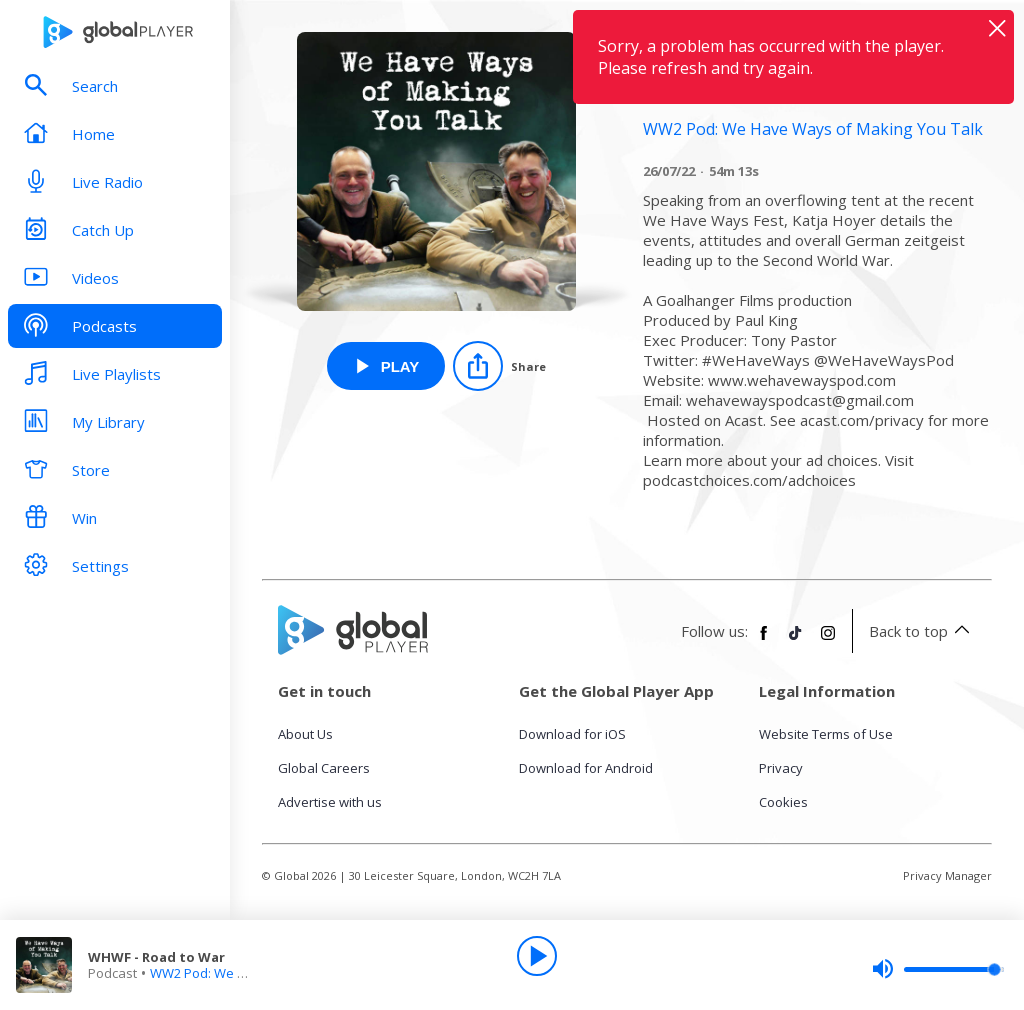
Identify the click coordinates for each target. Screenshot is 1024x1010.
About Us (305, 734)
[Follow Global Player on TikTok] (796, 641)
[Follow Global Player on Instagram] (828, 641)
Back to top (922, 631)
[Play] (537, 956)
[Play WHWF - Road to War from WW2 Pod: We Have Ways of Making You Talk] (386, 366)
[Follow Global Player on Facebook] (764, 641)
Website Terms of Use (826, 734)
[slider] (938, 969)
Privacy (781, 768)
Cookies (783, 802)
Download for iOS (572, 734)
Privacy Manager (947, 875)
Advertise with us (330, 802)
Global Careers (324, 768)
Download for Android (586, 768)
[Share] (499, 366)
